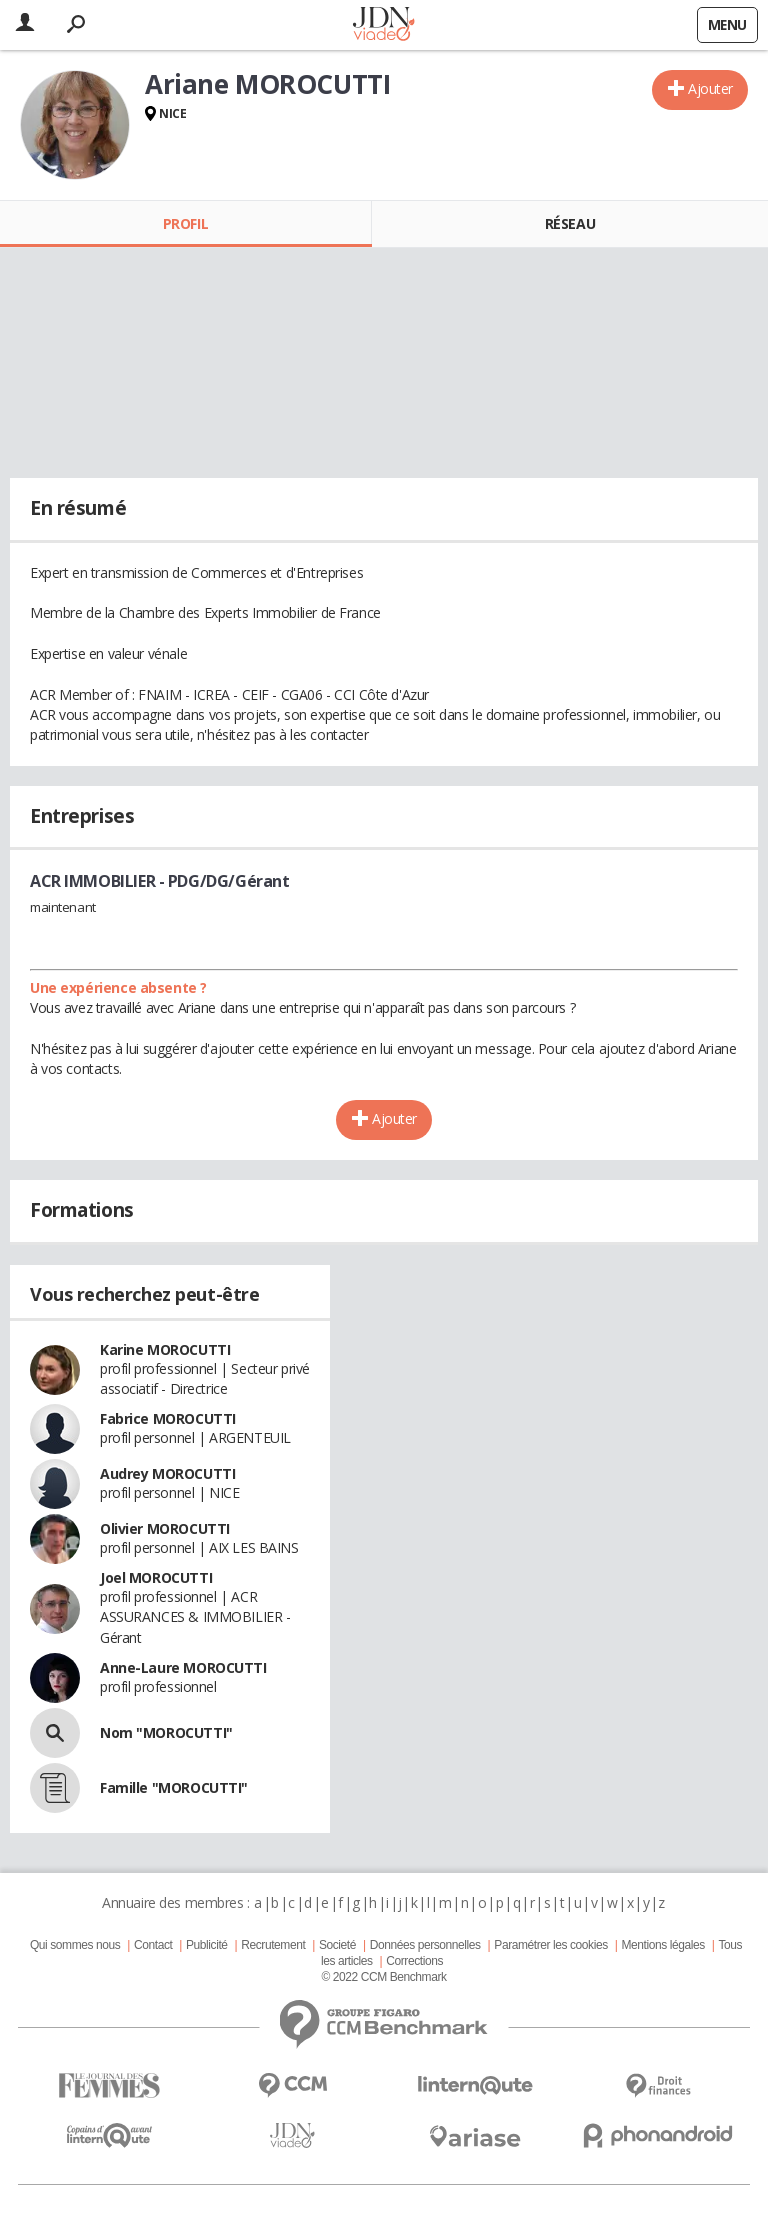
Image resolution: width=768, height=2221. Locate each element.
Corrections (414, 1961)
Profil (185, 223)
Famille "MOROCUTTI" (174, 1787)
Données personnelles (425, 1945)
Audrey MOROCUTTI (167, 1473)
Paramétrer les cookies (550, 1945)
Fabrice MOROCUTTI (168, 1418)
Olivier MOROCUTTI (165, 1528)
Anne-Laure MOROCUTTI (183, 1667)
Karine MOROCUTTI (165, 1349)
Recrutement (273, 1945)
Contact (153, 1945)
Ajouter (710, 88)
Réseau (570, 223)
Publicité (207, 1945)
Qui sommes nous (75, 1945)
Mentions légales (662, 1945)
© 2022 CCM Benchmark (383, 1977)
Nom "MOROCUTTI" (166, 1732)
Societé (337, 1945)
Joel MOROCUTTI (156, 1577)
